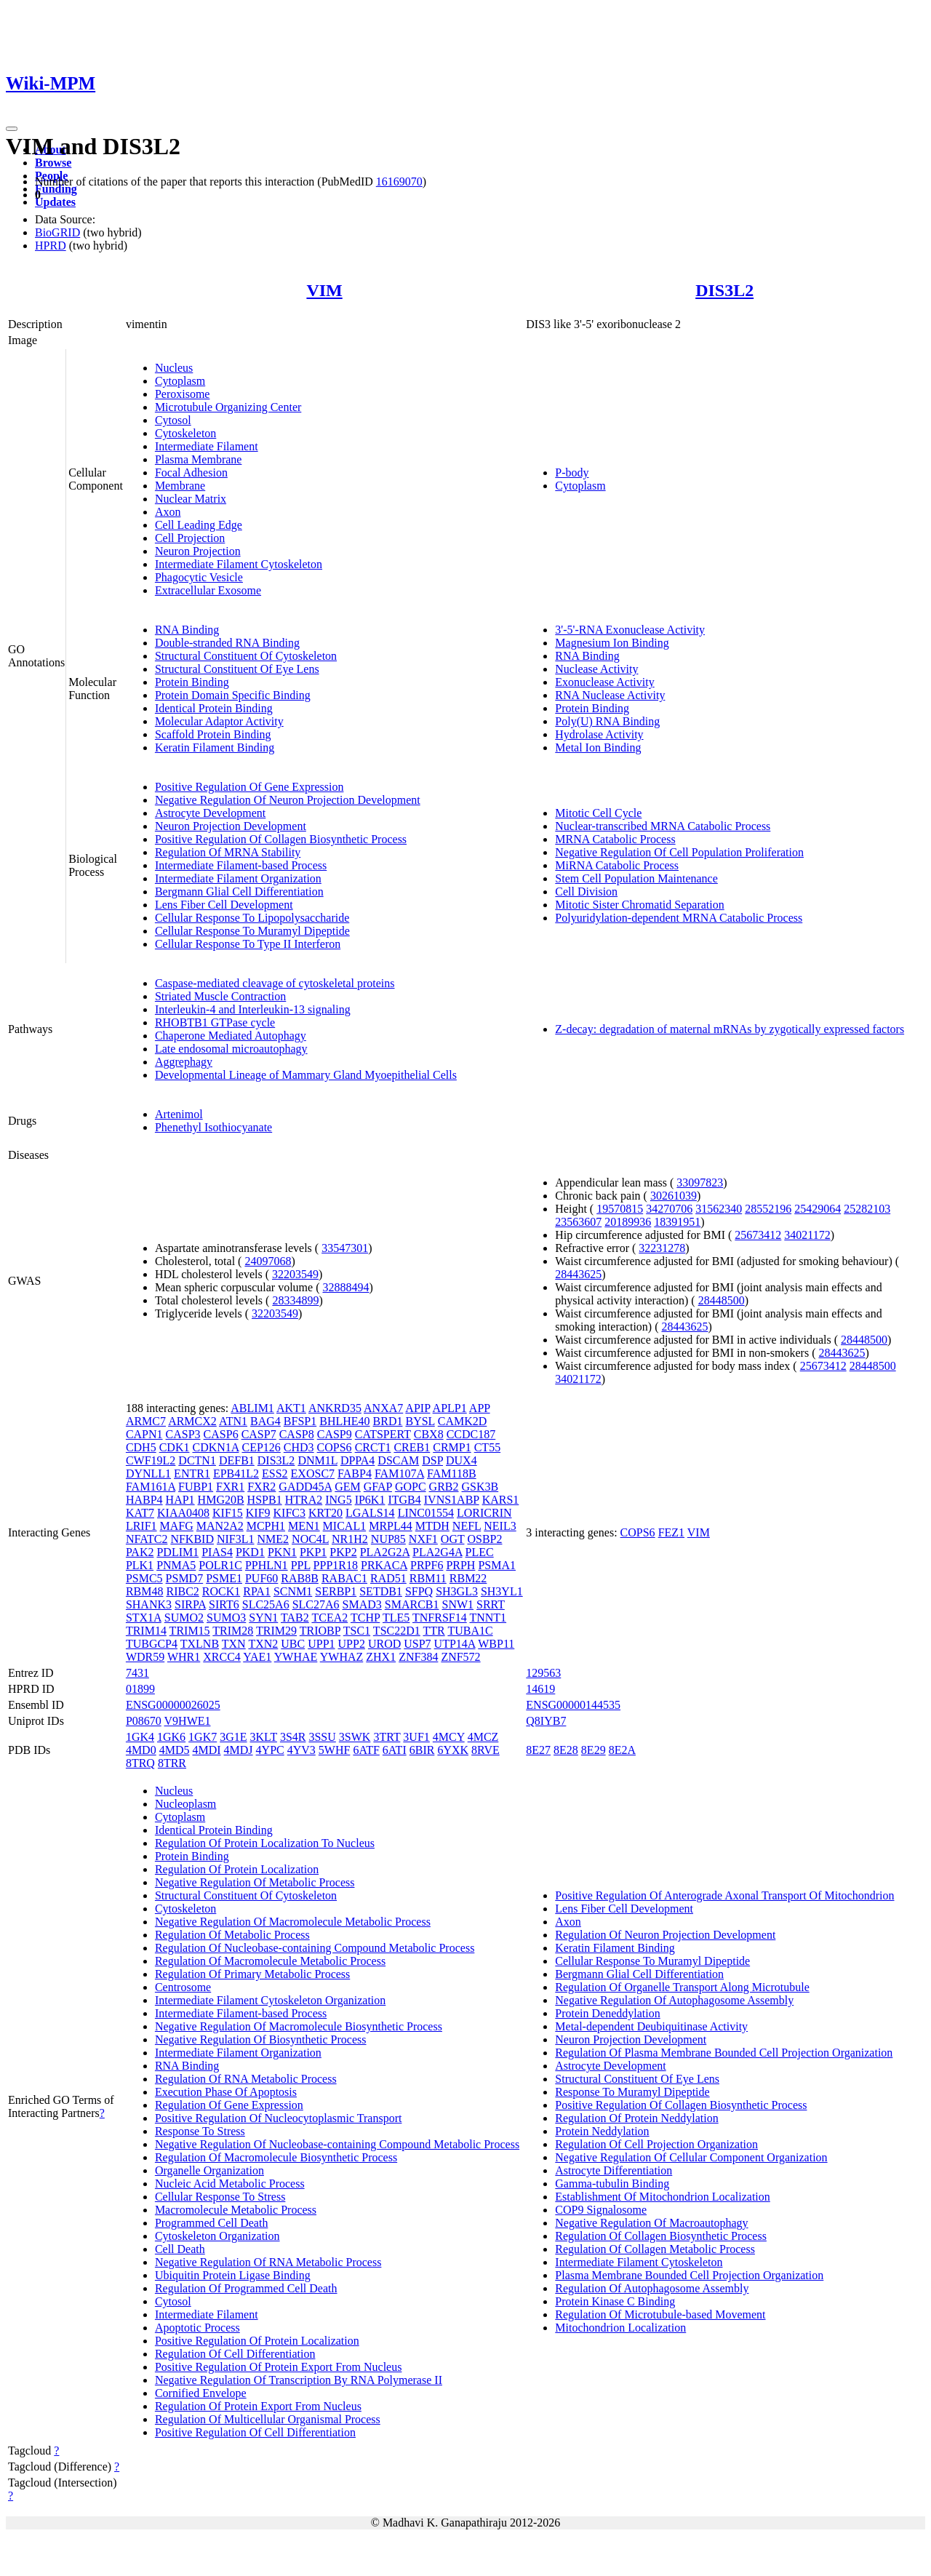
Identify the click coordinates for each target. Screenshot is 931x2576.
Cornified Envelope (201, 2393)
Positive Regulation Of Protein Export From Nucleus (278, 2367)
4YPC (270, 1750)
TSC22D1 (396, 1630)
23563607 (578, 1222)
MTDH (432, 1526)
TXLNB (199, 1644)
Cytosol (173, 420)
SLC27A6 (316, 1604)
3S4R (293, 1737)
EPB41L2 (236, 1473)
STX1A (143, 1617)
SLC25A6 (265, 1604)
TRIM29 (276, 1630)
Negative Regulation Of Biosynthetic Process (261, 2039)
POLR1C (220, 1565)
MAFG (176, 1526)
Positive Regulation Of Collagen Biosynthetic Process (281, 839)
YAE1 (257, 1657)
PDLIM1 (177, 1552)
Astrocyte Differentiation (613, 2170)
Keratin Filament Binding (214, 747)
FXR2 (261, 1486)
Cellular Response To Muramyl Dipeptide (252, 931)
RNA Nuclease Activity (610, 695)
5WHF (335, 1750)
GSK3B (480, 1486)
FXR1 (230, 1486)
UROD (384, 1644)
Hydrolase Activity (599, 734)
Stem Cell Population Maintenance (636, 878)
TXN (234, 1644)
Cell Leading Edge (198, 525)
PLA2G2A (384, 1552)
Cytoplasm (180, 381)
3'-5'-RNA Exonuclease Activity (630, 629)
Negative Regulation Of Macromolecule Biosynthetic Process (298, 2026)
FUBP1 (195, 1486)
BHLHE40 (344, 1421)
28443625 (578, 1274)
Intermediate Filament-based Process (241, 865)
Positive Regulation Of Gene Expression (249, 787)
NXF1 (423, 1539)
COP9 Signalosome (601, 2210)
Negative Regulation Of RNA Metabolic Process (268, 2262)
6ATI (395, 1750)
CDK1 (174, 1447)
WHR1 (183, 1657)
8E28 (566, 1750)
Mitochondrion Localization (620, 2327)
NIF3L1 (236, 1539)
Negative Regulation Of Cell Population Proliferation (679, 852)
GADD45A (305, 1486)
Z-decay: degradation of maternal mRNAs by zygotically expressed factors (729, 1029)
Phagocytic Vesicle (199, 577)
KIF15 (227, 1513)
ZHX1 (381, 1657)
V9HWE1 (187, 1721)
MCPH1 (266, 1526)
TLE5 (396, 1617)
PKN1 (282, 1552)
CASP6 (221, 1434)
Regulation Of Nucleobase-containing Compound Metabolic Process (314, 1948)
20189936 (627, 1222)
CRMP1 (452, 1447)
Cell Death (180, 2249)
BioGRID (57, 232)
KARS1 (500, 1500)
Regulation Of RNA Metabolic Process (246, 2079)
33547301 (344, 1248)
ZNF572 (460, 1657)
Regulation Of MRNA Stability (227, 852)
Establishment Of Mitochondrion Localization (662, 2196)
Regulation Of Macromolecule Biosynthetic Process (276, 2157)
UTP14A (455, 1644)
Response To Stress (200, 2131)
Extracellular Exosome (208, 590)
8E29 (593, 1750)
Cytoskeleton (185, 433)
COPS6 (334, 1447)
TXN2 (263, 1644)
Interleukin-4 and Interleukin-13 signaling (253, 1009)
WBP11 (496, 1644)
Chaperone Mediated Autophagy (230, 1035)
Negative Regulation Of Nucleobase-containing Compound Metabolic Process (337, 2144)
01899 (140, 1689)
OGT (453, 1539)
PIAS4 (217, 1552)
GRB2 (444, 1486)
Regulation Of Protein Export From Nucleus (258, 2406)
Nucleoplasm (185, 1804)
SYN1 (263, 1617)
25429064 (817, 1209)
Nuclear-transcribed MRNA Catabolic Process (662, 826)
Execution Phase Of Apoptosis (226, 2092)
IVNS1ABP (451, 1500)
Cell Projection (190, 538)
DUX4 (461, 1460)
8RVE (485, 1750)
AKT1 (291, 1408)
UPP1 (321, 1644)
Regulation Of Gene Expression (229, 2105)
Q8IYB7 (546, 1721)
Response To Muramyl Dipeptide (632, 2092)
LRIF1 (141, 1526)
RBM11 (428, 1578)
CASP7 (258, 1434)
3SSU (321, 1737)
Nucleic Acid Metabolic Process (230, 2183)
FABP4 (354, 1473)
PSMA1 (497, 1565)
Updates (55, 202)
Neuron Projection (198, 551)
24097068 (267, 1261)
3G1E (233, 1737)
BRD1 (388, 1421)
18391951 (677, 1222)
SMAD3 (362, 1604)
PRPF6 (426, 1565)
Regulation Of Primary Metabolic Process (252, 1974)
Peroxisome (182, 394)
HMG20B (221, 1500)
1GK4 (140, 1737)
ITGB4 (404, 1500)
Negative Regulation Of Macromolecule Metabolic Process (293, 1921)
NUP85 (388, 1539)
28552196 (768, 1209)
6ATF (366, 1750)
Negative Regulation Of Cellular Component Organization (691, 2157)
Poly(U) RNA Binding (607, 721)
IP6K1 (370, 1500)
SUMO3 (226, 1617)
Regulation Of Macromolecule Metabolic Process (270, 1961)
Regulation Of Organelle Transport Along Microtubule (682, 1987)
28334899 (295, 1300)
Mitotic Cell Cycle (598, 813)
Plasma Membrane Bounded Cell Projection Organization (689, 2275)
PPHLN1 (266, 1565)
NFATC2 (147, 1539)
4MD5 (174, 1750)
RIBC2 (182, 1591)
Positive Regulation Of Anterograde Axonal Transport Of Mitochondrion (724, 1895)
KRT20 (325, 1513)
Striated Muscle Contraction (220, 996)
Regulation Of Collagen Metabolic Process (655, 2249)
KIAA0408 (183, 1513)
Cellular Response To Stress (220, 2196)
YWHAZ (342, 1657)
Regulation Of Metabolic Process (232, 1935)
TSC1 (356, 1630)
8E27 (538, 1750)
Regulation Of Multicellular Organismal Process (267, 2419)
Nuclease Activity (596, 669)
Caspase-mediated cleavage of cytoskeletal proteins (275, 983)
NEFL (466, 1526)
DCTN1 (197, 1460)
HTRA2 (304, 1500)
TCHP (365, 1617)
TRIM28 (232, 1630)
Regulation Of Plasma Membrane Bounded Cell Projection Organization (723, 2052)
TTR (433, 1630)
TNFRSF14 (439, 1617)
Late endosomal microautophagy (231, 1048)
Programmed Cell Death (211, 2223)
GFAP (378, 1486)
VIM (324, 290)
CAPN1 (144, 1434)
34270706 (669, 1209)
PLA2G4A (437, 1552)
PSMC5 (144, 1578)
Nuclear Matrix (190, 499)
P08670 (143, 1721)
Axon (168, 512)
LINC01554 (426, 1513)
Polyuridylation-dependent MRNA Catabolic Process (678, 918)
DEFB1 (237, 1460)
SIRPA (190, 1604)
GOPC (410, 1486)
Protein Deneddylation (607, 2013)
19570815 (619, 1209)
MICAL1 (345, 1526)
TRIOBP (320, 1630)
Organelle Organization (209, 2170)
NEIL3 (500, 1526)
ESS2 (275, 1473)
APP (479, 1408)
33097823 (699, 1182)
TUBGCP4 (151, 1644)
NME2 (273, 1539)
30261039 (673, 1195)
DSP (432, 1460)
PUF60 (261, 1578)
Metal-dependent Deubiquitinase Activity (651, 2026)
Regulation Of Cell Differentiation (235, 2354)
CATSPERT (383, 1434)
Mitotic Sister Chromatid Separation (639, 904)
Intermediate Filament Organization (238, 878)
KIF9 (258, 1513)
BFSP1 (300, 1421)
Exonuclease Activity (604, 682)
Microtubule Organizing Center (228, 407)
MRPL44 (390, 1526)
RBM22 (468, 1578)
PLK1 (139, 1565)
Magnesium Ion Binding (611, 643)
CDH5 (141, 1447)
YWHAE (296, 1657)
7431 (137, 1673)
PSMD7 (185, 1578)
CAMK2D (462, 1421)
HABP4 (144, 1500)
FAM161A (150, 1486)
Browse (53, 162)
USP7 (417, 1644)
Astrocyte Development (210, 813)
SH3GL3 (457, 1591)
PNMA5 (176, 1565)
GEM (348, 1486)
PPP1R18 (335, 1565)
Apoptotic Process (197, 2327)
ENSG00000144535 (573, 1705)
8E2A (622, 1750)
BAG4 (265, 1421)
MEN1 (304, 1526)
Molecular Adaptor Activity (219, 721)
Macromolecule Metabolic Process (235, 2210)
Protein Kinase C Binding (615, 2301)
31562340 (718, 1209)
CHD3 (299, 1447)
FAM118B (451, 1473)
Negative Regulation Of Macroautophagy (651, 2223)
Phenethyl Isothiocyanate (213, 1127)
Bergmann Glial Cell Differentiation (239, 891)
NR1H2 (350, 1539)
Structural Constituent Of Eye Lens (237, 669)
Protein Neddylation (602, 2131)
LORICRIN (484, 1513)
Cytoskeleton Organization (217, 2236)
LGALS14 (370, 1513)
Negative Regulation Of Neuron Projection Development (287, 800)
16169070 (399, 181)
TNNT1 (487, 1617)
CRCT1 (373, 1447)
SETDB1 (380, 1591)
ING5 (338, 1500)
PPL (301, 1565)
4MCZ (483, 1737)
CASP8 (296, 1434)
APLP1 (450, 1408)
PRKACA (384, 1565)
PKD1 (250, 1552)
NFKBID (192, 1539)
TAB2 (295, 1617)
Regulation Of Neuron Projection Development (665, 1935)
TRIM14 (146, 1630)
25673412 (758, 1235)
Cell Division (586, 891)
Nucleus (174, 368)
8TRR (172, 1763)
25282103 (867, 1209)
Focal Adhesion (191, 472)
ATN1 (233, 1421)
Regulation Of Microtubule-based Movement (660, 2314)
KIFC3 (289, 1513)
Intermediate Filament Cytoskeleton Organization (270, 2000)
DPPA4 (357, 1460)
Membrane (180, 485)
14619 (540, 1689)
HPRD (50, 245)
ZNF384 (418, 1657)
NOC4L (310, 1539)
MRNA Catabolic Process (615, 839)
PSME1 (224, 1578)
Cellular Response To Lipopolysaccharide (252, 918)
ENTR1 (192, 1473)
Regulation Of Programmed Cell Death (246, 2288)
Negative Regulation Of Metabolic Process (255, 1882)
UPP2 (351, 1644)
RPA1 (257, 1591)
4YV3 (301, 1750)
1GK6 (171, 1737)
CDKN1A (215, 1447)
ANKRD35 (334, 1408)
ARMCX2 (192, 1421)
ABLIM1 (252, 1408)
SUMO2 (184, 1617)
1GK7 (202, 1737)
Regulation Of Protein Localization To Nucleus (265, 1843)
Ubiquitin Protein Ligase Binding (233, 2275)
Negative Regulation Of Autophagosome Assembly (674, 2000)
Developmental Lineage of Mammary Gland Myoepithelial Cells (306, 1075)
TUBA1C (469, 1630)
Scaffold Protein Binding (213, 734)
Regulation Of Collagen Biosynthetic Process (661, 2236)
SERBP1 (335, 1591)
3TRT (386, 1737)
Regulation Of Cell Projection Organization (656, 2144)
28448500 (721, 1300)
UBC (293, 1644)
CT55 (487, 1447)
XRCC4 (222, 1657)
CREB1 (411, 1447)
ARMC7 (146, 1421)
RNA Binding (187, 629)
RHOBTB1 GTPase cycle (215, 1022)
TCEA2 (329, 1617)
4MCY (449, 1737)
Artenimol (179, 1114)
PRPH (460, 1565)
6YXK (452, 1750)
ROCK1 (221, 1591)
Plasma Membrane (198, 459)
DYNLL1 (148, 1473)
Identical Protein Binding (214, 708)
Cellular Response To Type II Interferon (247, 944)
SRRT (490, 1604)
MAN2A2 (220, 1526)
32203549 (295, 1274)
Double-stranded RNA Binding (227, 643)
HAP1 (180, 1500)
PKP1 (313, 1552)
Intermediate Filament (206, 446)
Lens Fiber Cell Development (224, 904)
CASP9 (334, 1434)
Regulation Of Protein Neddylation (636, 2118)
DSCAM (398, 1460)
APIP (417, 1408)
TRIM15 (189, 1630)
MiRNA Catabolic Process (617, 865)
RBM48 (145, 1591)
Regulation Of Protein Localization (237, 1869)
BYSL (419, 1421)
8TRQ (140, 1763)
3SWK (355, 1737)
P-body (571, 472)
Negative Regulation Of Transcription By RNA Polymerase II (298, 2380)
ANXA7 (383, 1408)
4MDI (206, 1750)
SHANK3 (149, 1604)
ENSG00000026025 (173, 1705)
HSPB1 (264, 1500)
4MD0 (141, 1750)
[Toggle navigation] (11, 129)
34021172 (807, 1235)
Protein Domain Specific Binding (233, 695)
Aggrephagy (183, 1062)
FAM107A (399, 1473)
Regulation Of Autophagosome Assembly (651, 2288)
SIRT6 (224, 1604)
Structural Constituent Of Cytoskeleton (246, 656)
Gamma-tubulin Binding (612, 2183)
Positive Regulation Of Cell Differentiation (255, 2432)
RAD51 (388, 1578)
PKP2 (342, 1552)
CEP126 (260, 1447)
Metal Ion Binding (598, 747)
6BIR (422, 1750)
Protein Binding (192, 682)
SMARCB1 (412, 1604)
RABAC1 (344, 1578)
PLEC (480, 1552)
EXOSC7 (313, 1473)
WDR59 (145, 1657)
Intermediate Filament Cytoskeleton (238, 564)
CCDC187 (471, 1434)
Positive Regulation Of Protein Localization (257, 2340)
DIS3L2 (724, 290)
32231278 (662, 1248)
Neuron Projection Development (230, 826)
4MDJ (238, 1750)
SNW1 (457, 1604)
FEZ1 (671, 1532)
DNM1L (317, 1460)
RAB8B (300, 1578)
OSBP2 (484, 1539)
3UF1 (416, 1737)
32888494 (345, 1287)
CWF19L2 (150, 1460)
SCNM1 (292, 1591)
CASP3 (183, 1434)
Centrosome (183, 1987)
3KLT (263, 1737)
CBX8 (429, 1434)
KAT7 (140, 1513)
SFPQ (419, 1591)
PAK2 (140, 1552)
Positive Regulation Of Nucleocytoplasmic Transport (278, 2118)
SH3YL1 (502, 1591)
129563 (543, 1673)
